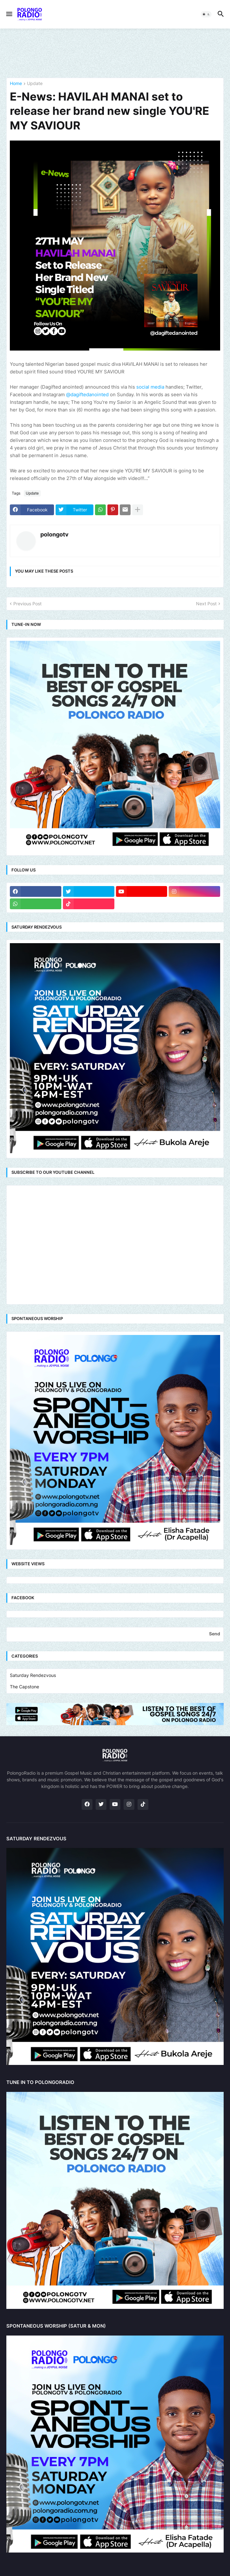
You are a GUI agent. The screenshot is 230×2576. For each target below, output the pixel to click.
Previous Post (27, 603)
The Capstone (24, 1686)
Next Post (206, 603)
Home (16, 83)
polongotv (54, 534)
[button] (8, 14)
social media (150, 387)
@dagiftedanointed (87, 394)
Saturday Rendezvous (33, 1675)
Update (35, 83)
